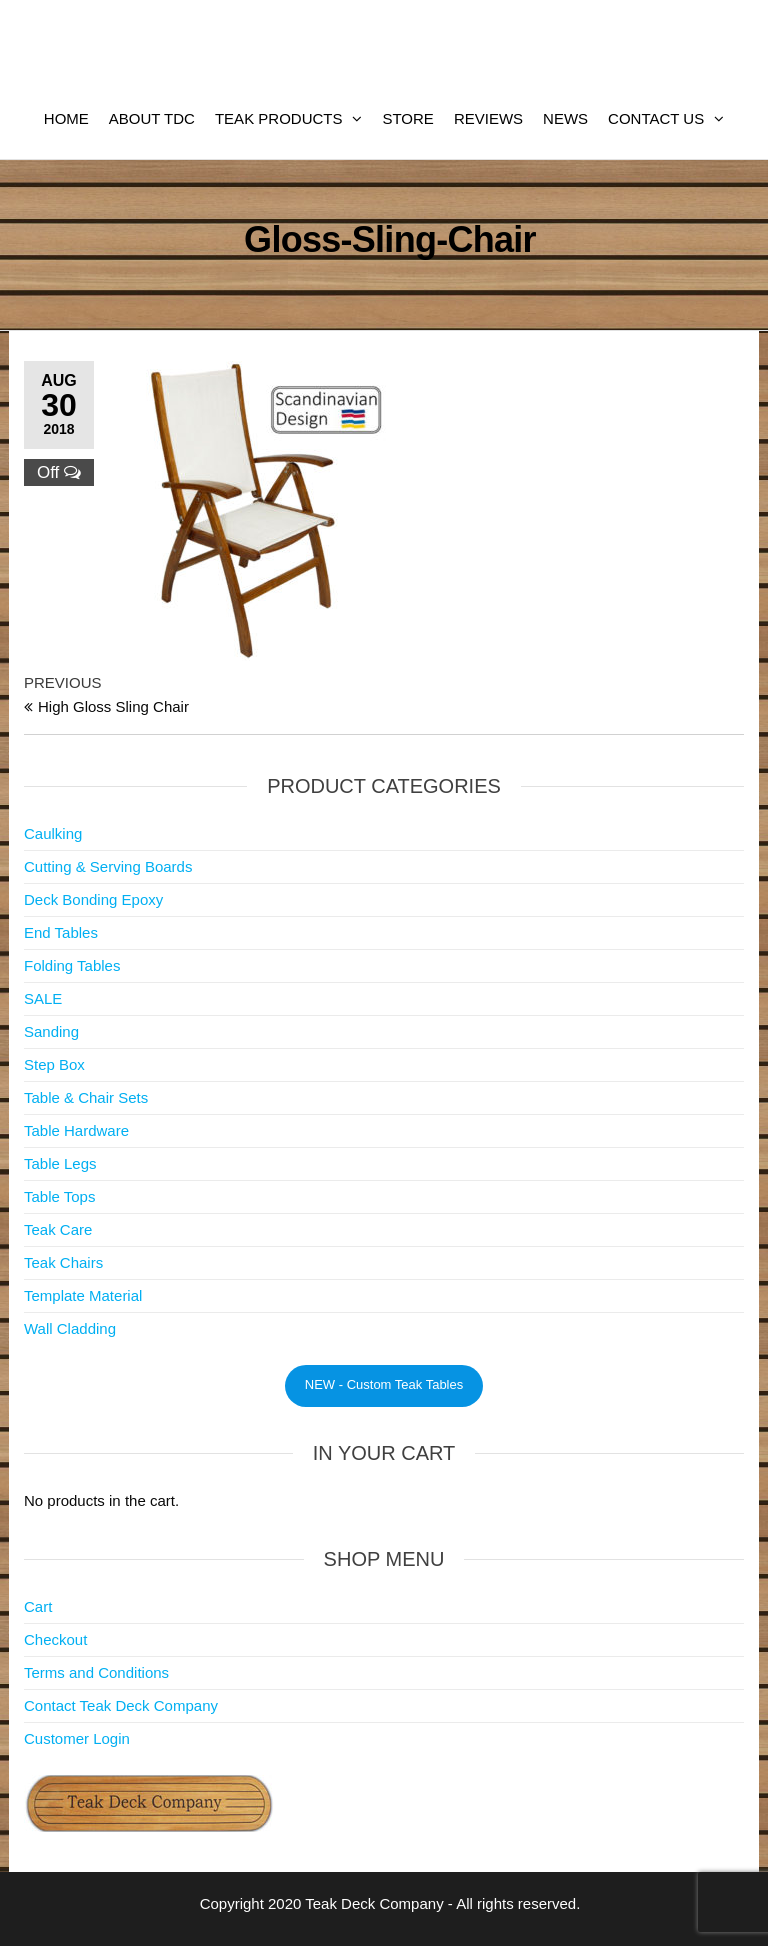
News (565, 118)
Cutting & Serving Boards (108, 866)
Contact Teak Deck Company (121, 1705)
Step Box (54, 1064)
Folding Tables (72, 965)
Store (407, 118)
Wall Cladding (70, 1328)
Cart (38, 1606)
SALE (43, 998)
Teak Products (279, 118)
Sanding (51, 1031)
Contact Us (656, 118)
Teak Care (58, 1229)
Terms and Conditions (96, 1672)
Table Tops (59, 1196)
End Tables (61, 932)
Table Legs (60, 1163)
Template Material (83, 1295)
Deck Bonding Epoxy (93, 899)
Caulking (53, 833)
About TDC (152, 118)
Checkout (55, 1639)
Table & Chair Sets (86, 1097)
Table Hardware (76, 1130)
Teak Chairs (63, 1262)
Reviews (488, 118)
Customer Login (77, 1738)
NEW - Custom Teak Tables (384, 1384)
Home (66, 118)
